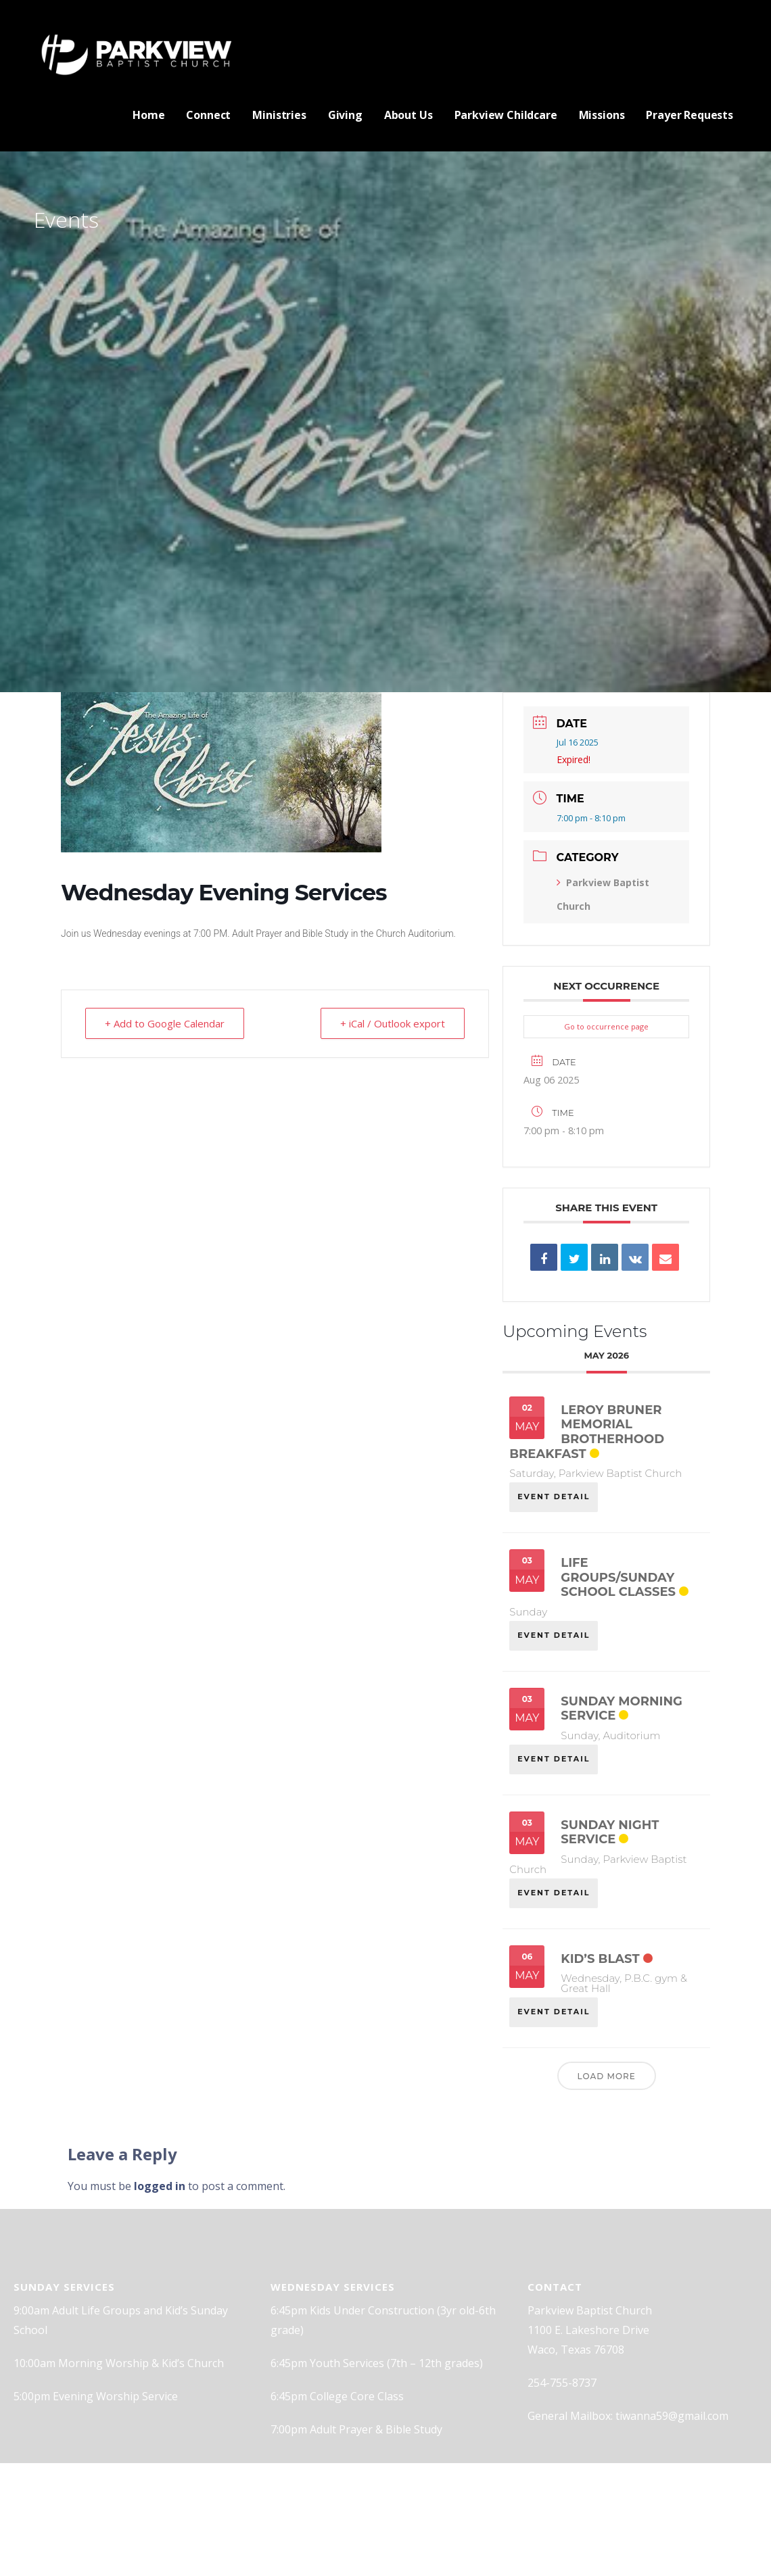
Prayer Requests (689, 114)
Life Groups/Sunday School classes (618, 1577)
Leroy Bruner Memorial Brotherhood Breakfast (586, 1432)
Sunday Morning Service (621, 1709)
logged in (159, 2186)
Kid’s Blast (600, 1958)
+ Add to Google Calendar (165, 1023)
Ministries (279, 114)
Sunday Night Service (610, 1832)
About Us (408, 114)
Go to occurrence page (606, 1026)
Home (148, 114)
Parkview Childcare (505, 114)
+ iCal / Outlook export (392, 1023)
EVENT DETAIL (553, 1496)
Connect (208, 114)
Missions (602, 114)
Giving (345, 114)
